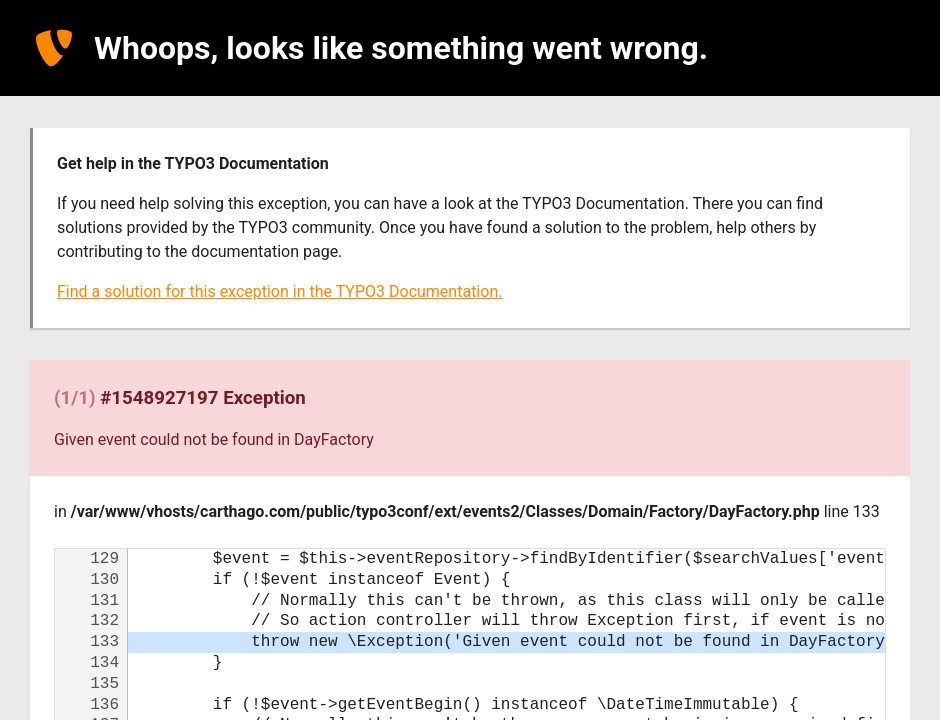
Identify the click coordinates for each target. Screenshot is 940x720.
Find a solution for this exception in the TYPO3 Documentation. (279, 291)
